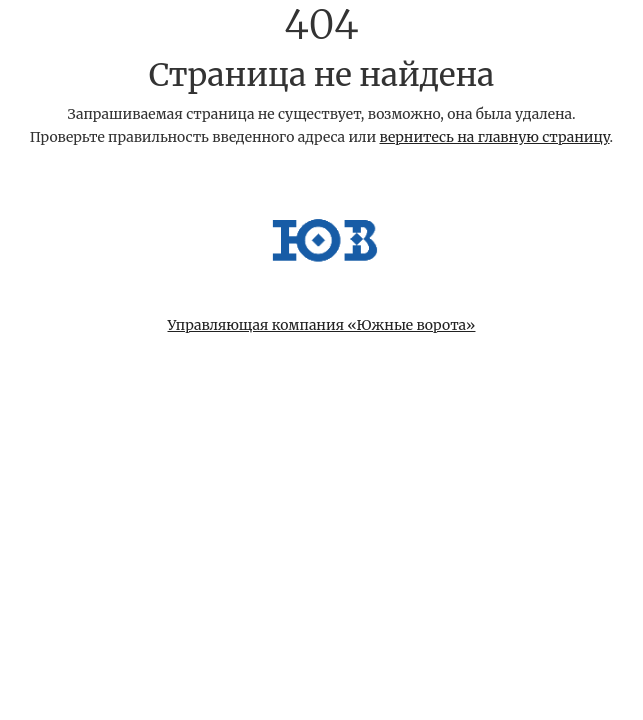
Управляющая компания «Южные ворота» (322, 325)
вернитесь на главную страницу (495, 137)
